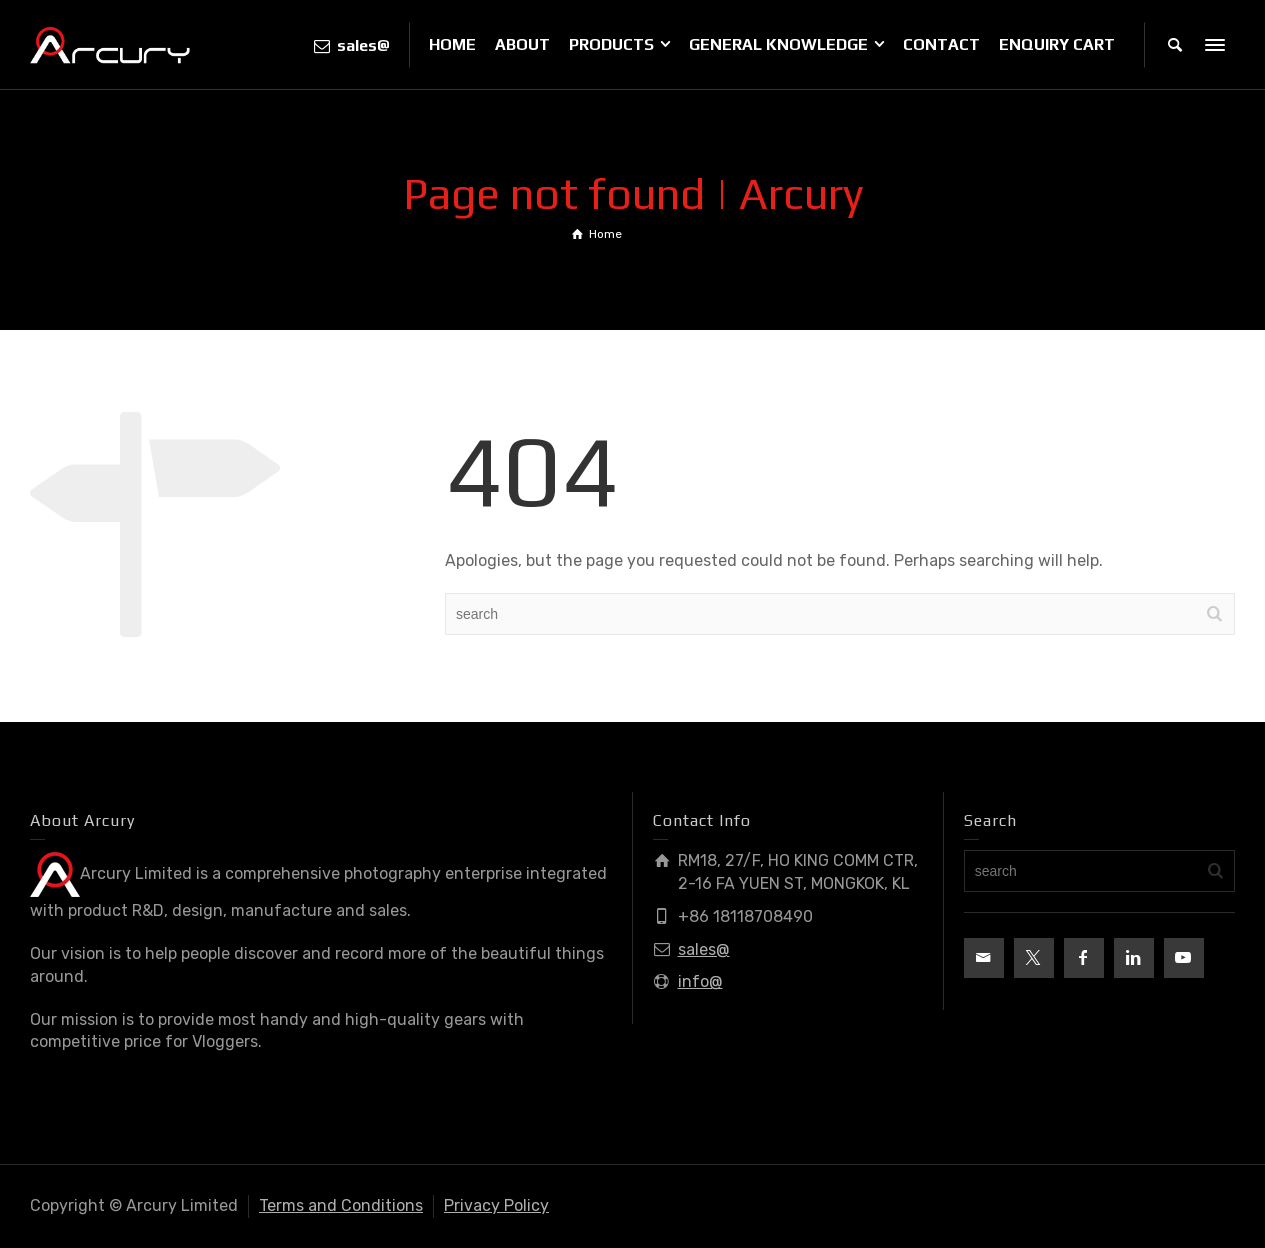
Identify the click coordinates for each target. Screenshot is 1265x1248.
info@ (700, 981)
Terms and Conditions (341, 1205)
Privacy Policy (496, 1205)
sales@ (704, 949)
